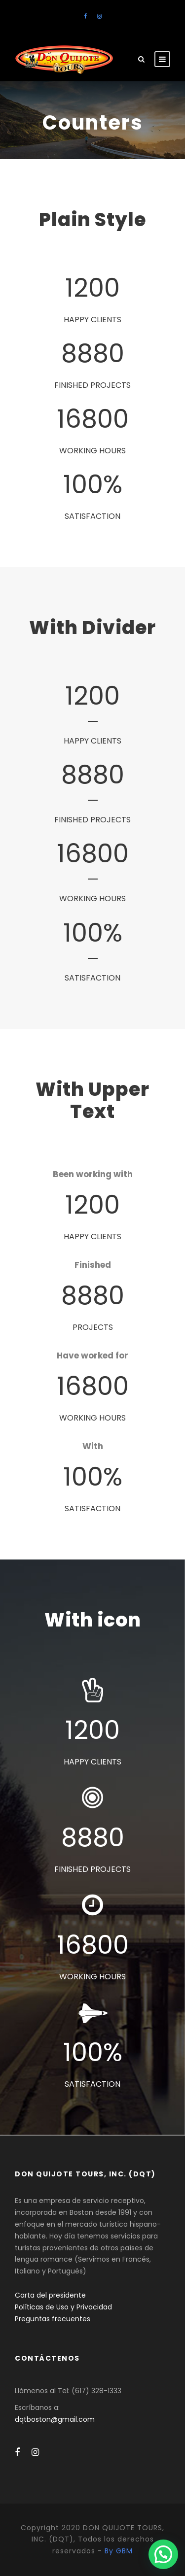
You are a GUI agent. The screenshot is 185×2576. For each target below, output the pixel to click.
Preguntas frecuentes (52, 2319)
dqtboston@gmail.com (55, 2419)
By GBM (119, 2551)
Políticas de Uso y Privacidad (63, 2307)
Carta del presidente (50, 2295)
